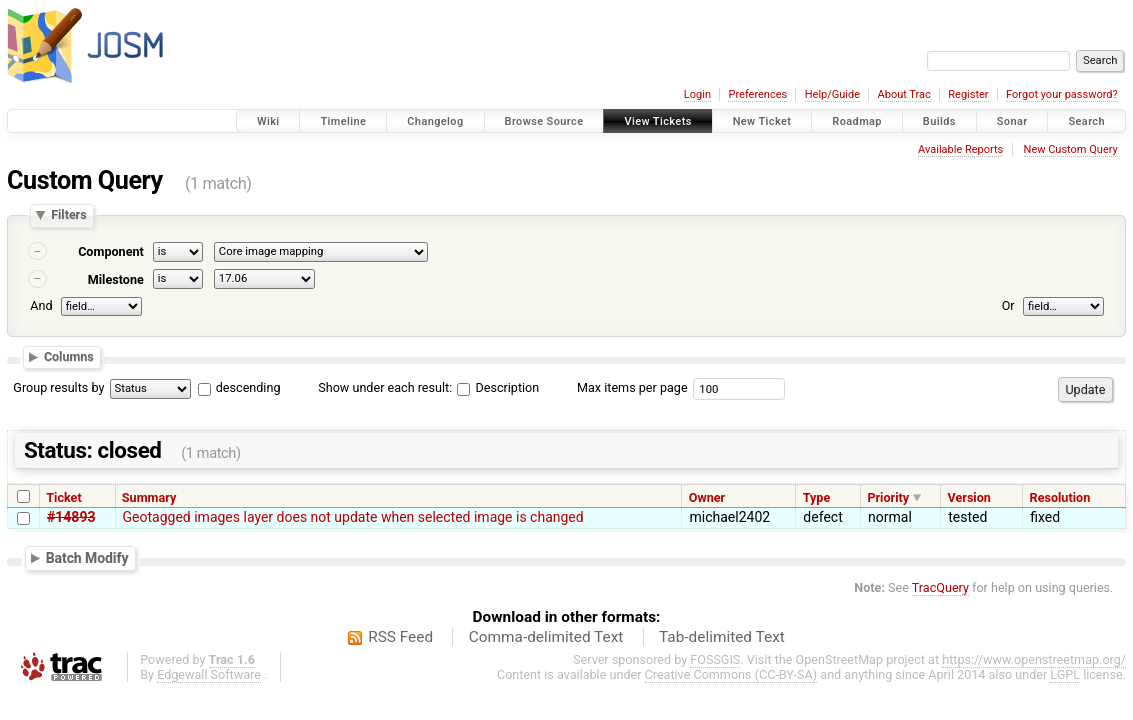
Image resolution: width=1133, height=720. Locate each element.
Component (111, 251)
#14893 (71, 517)
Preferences (757, 94)
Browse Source (544, 121)
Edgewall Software (209, 674)
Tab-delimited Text (722, 637)
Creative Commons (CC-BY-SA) (731, 674)
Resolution (1060, 497)
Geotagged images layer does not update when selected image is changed (353, 517)
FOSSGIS (715, 659)
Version (969, 497)
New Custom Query (1071, 149)
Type (817, 497)
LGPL (1065, 674)
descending (248, 387)
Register (968, 94)
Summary (149, 497)
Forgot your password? (1062, 94)
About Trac (904, 94)
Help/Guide (832, 94)
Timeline (343, 121)
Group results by (58, 387)
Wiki (268, 121)
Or (1008, 305)
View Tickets (657, 121)
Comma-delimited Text (546, 637)
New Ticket (762, 121)
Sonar (1012, 121)
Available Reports (960, 149)
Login (697, 94)
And (41, 305)
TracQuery (940, 587)
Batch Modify (87, 558)
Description (498, 387)
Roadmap (857, 121)
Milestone (116, 279)
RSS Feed (400, 637)
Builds (939, 121)
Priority (888, 497)
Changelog (435, 121)
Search (1086, 121)
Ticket (63, 497)
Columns (69, 356)
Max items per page (632, 387)
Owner (707, 497)
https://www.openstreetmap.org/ (1034, 659)
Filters (68, 215)
